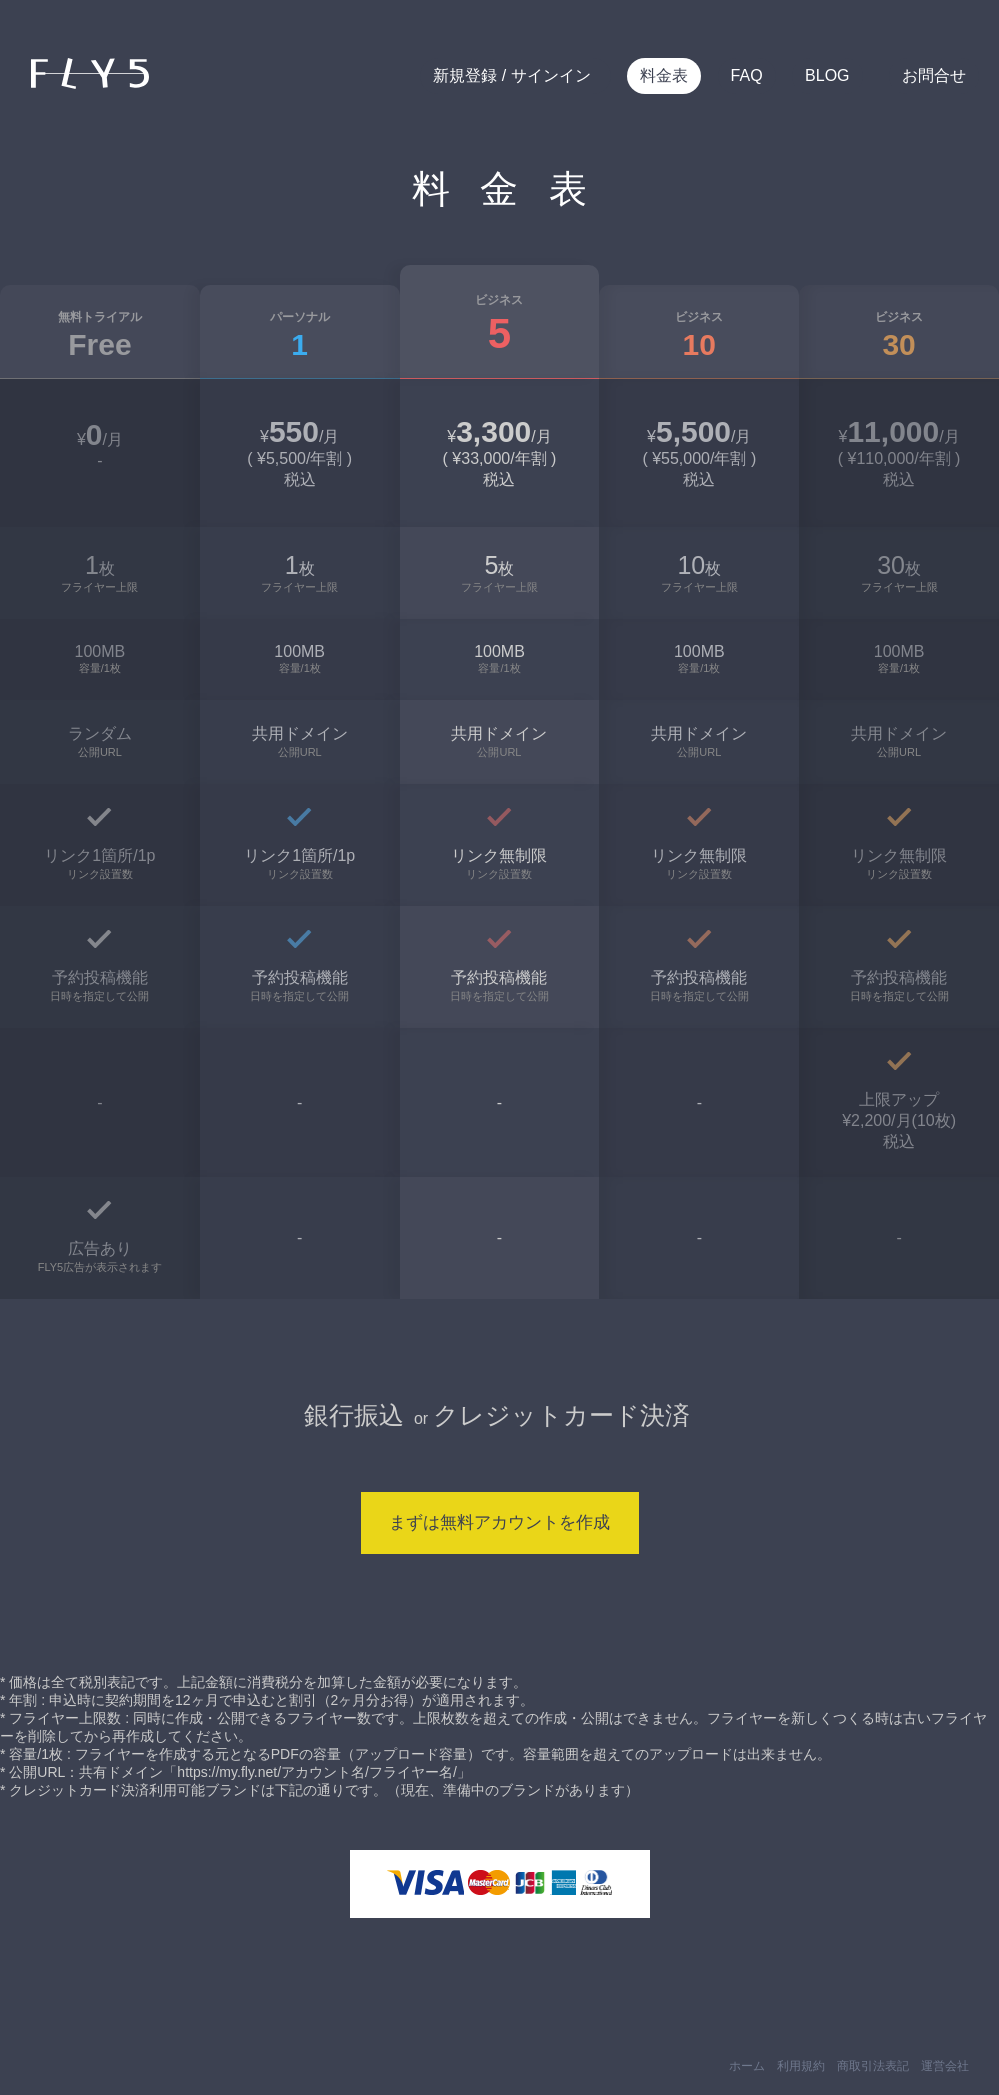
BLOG (827, 75)
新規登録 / (469, 75)
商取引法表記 (873, 2066)
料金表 (664, 75)
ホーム (747, 2066)
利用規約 (801, 2066)
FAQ (747, 75)
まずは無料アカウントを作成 (499, 1522)
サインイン (548, 75)
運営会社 (945, 2066)
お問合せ (934, 75)
